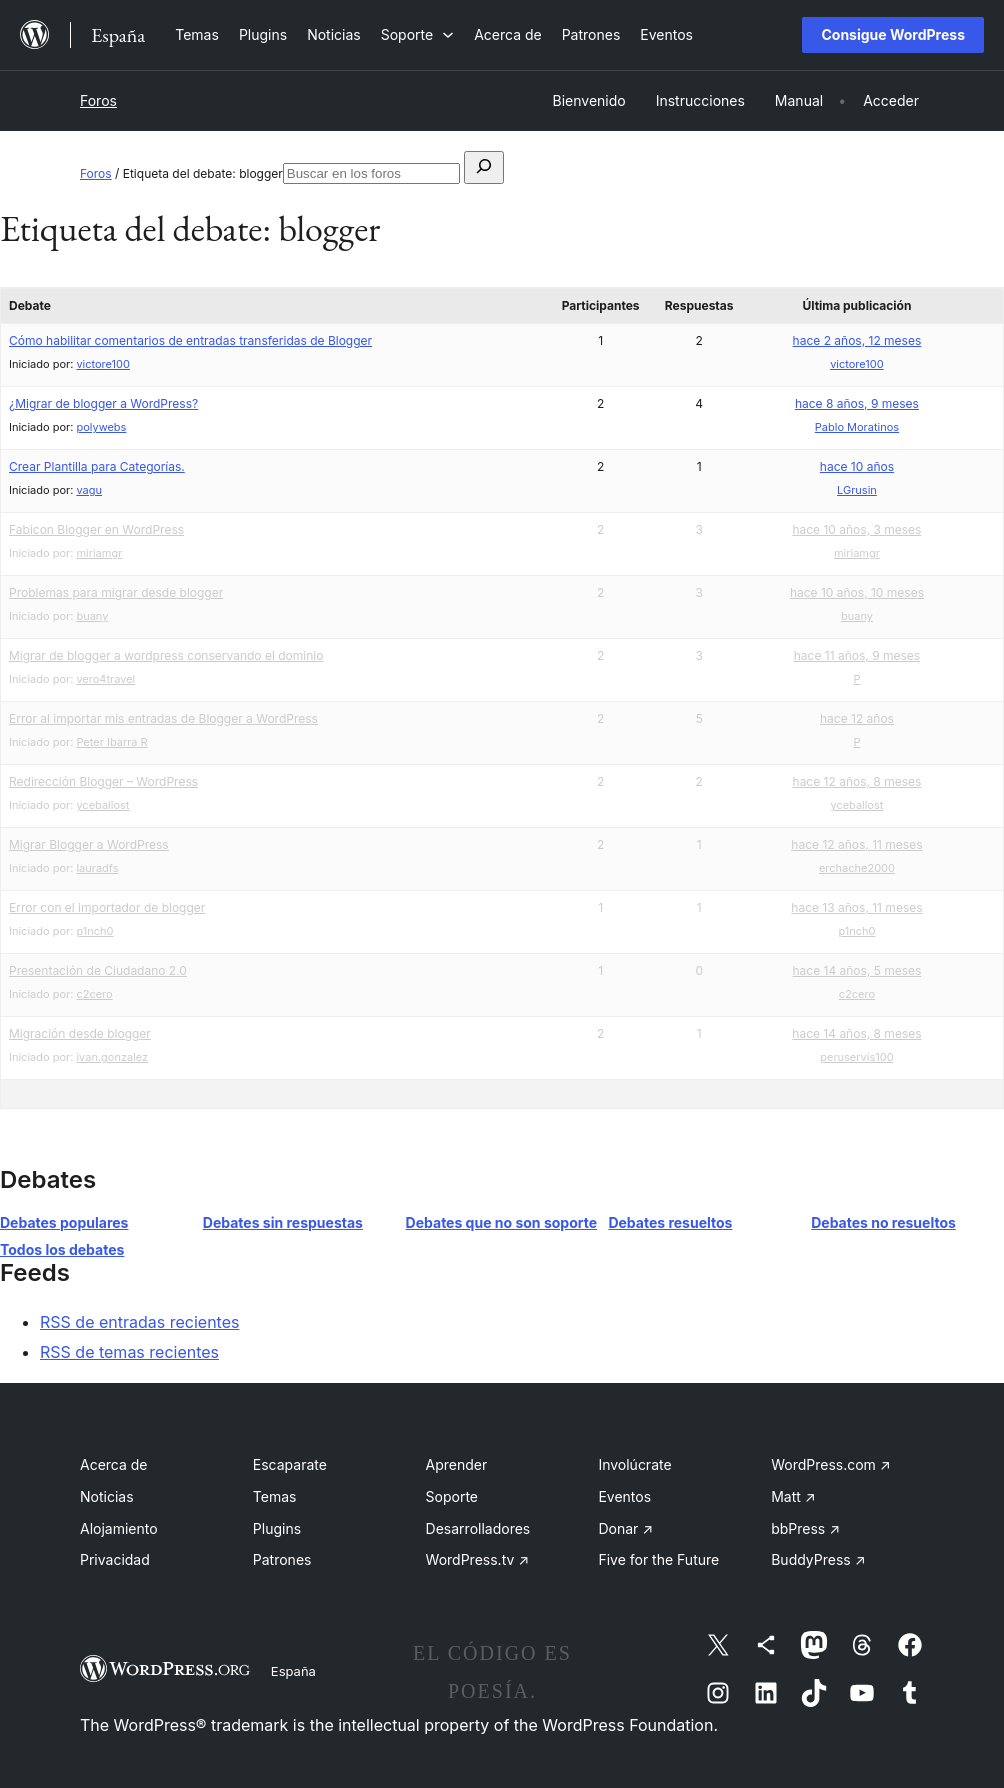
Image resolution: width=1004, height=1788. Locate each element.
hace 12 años (857, 718)
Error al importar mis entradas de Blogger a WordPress (163, 718)
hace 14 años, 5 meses (856, 970)
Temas (275, 1496)
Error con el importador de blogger (107, 907)
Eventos (624, 1496)
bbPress (805, 1528)
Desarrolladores (478, 1528)
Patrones (282, 1559)
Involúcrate (634, 1464)
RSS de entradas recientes (139, 1322)
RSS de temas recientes (129, 1352)
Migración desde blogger (80, 1033)
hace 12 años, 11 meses (856, 844)
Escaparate (290, 1464)
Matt (793, 1496)
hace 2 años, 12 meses (857, 340)
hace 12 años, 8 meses (857, 781)
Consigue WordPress (893, 34)
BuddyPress (818, 1559)
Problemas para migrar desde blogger (116, 592)
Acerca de (114, 1464)
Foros (98, 100)
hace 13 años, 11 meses (856, 907)
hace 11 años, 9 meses (857, 655)
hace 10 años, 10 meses (857, 592)
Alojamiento (119, 1528)
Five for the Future (658, 1559)
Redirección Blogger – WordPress (103, 781)
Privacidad (115, 1559)
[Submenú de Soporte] (417, 34)
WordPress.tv (478, 1559)
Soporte (452, 1496)
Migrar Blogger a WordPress (89, 844)
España (293, 1671)
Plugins (277, 1528)
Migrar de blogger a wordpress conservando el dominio (166, 655)
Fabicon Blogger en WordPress (96, 529)
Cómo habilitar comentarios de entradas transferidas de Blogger (190, 340)
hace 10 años (857, 466)
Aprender (457, 1464)
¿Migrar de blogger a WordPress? (103, 403)
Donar (625, 1528)
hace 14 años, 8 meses (856, 1033)
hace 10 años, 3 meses (856, 529)
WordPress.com (831, 1464)
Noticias (107, 1496)
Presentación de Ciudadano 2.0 (98, 970)
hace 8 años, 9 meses (857, 403)
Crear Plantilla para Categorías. (97, 466)
